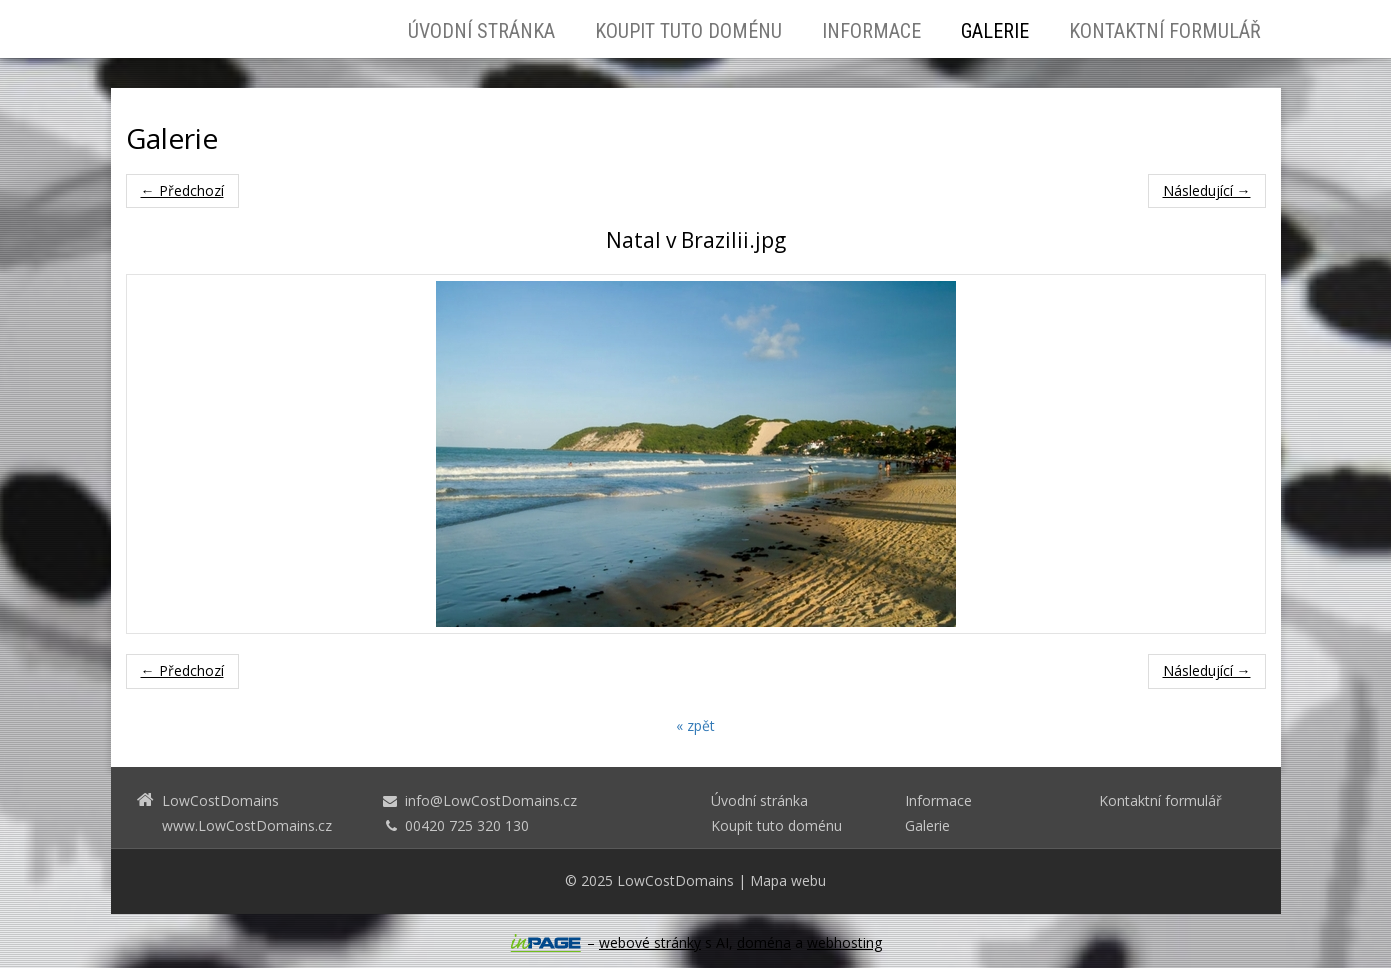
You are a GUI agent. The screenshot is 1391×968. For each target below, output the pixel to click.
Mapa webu (788, 880)
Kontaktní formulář (1165, 31)
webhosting (844, 942)
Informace (871, 31)
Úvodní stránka (481, 31)
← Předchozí (182, 190)
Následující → (1207, 190)
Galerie (995, 31)
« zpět (695, 725)
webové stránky (650, 942)
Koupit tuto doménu (688, 31)
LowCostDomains (675, 880)
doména (764, 942)
